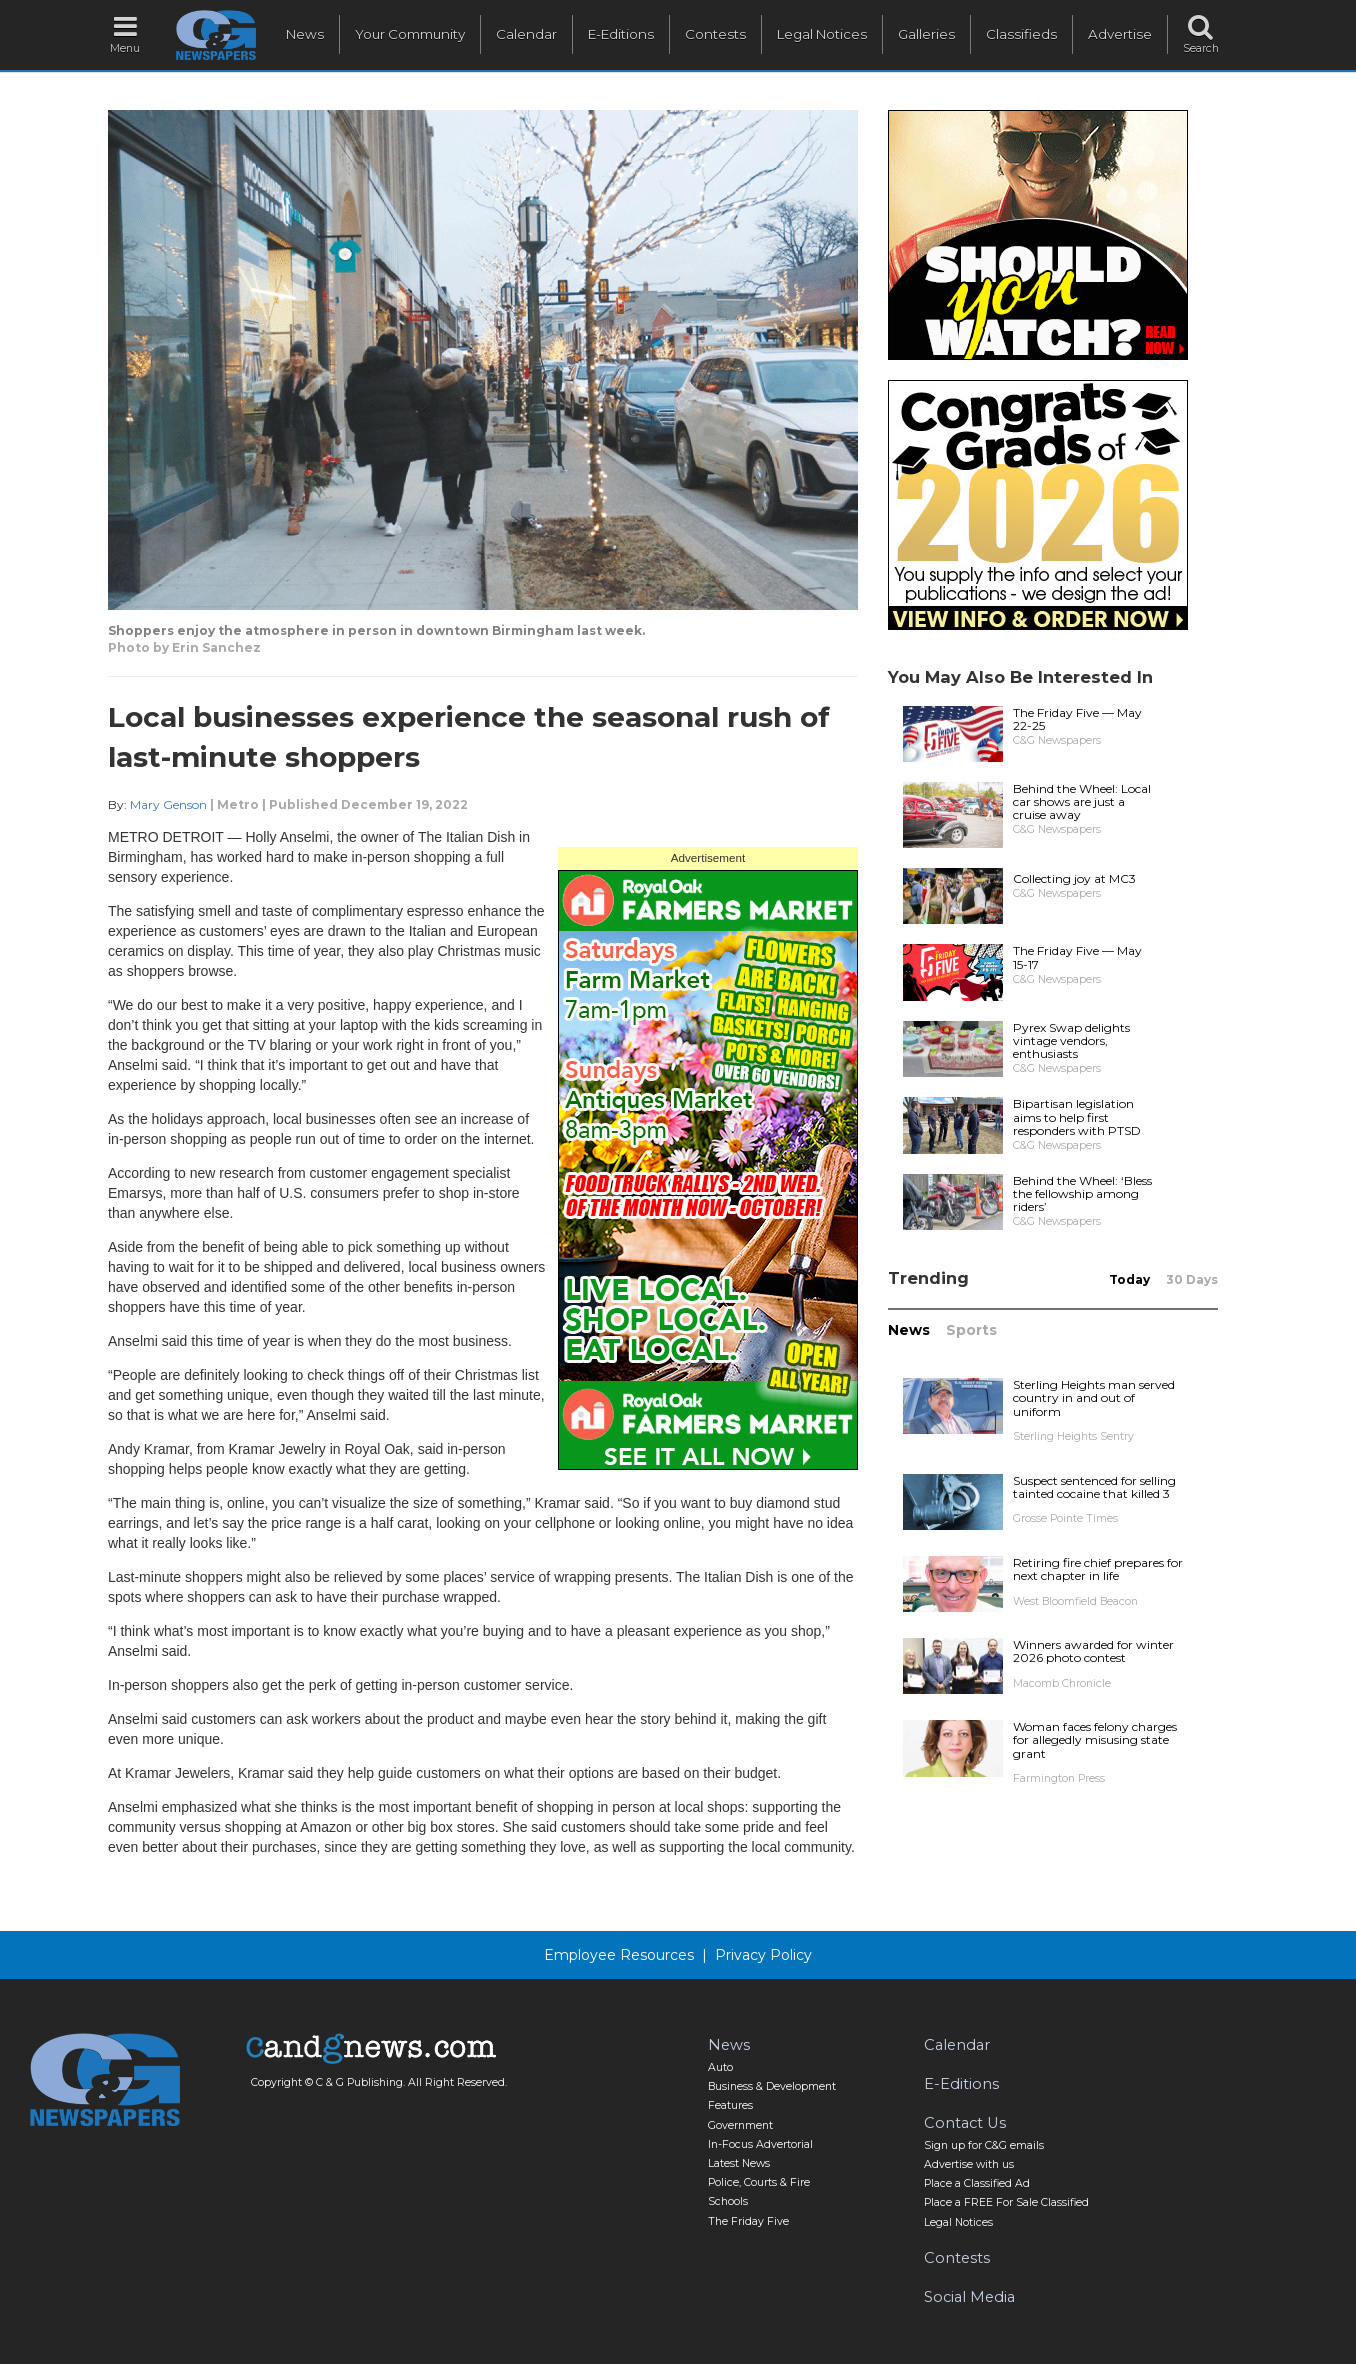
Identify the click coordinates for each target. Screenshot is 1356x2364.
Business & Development (772, 2086)
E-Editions (621, 34)
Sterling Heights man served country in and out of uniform (1094, 1397)
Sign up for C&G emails (984, 2145)
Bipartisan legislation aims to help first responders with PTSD (1077, 1116)
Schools (728, 2201)
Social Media (969, 2297)
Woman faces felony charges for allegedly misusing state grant (1095, 1739)
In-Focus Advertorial (760, 2144)
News (305, 34)
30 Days (1192, 1279)
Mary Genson (168, 804)
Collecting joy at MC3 (1074, 878)
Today (1129, 1279)
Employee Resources (619, 1955)
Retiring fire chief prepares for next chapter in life (1098, 1569)
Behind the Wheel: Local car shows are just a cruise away (1082, 801)
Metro (238, 804)
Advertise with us (969, 2164)
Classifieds (1021, 34)
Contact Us (965, 2123)
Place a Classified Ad (977, 2183)
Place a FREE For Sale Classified (1006, 2202)
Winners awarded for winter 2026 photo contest (1093, 1651)
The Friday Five (748, 2221)
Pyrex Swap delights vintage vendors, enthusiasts (1071, 1040)
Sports (971, 1330)
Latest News (739, 2163)
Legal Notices (822, 34)
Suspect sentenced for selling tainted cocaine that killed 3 (1094, 1487)
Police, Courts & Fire (759, 2182)
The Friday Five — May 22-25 (1077, 719)
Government (740, 2125)
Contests (715, 34)
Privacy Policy (763, 1955)
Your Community (410, 34)
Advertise (1120, 34)
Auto (720, 2067)
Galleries (926, 34)
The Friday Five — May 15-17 (1077, 957)
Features (730, 2105)
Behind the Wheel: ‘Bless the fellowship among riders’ (1082, 1193)
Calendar (526, 34)
